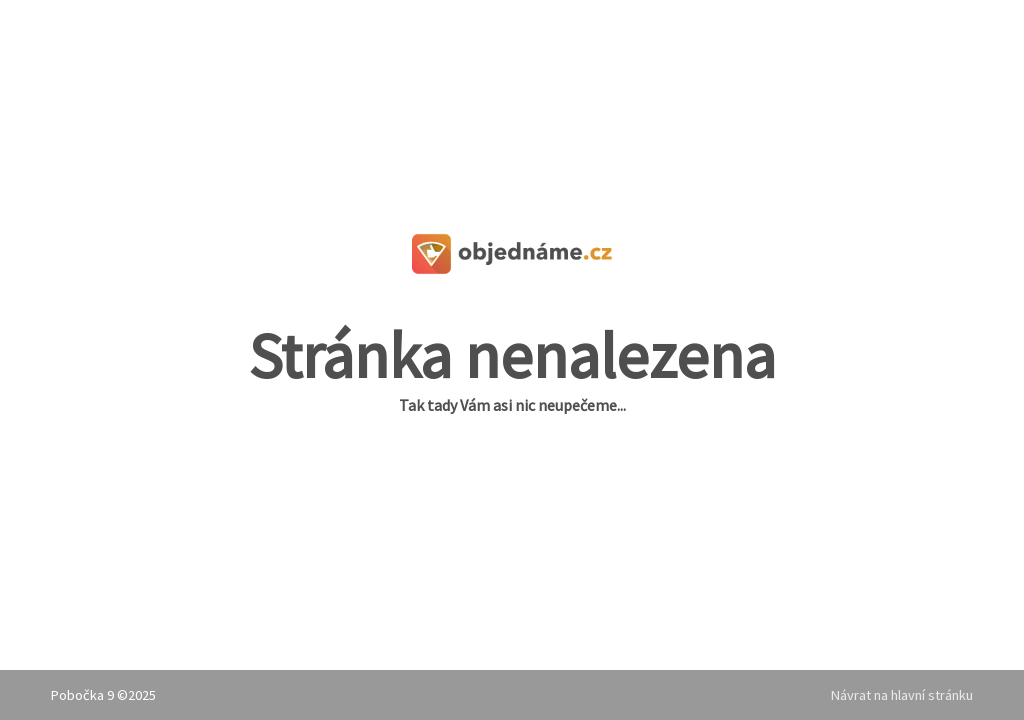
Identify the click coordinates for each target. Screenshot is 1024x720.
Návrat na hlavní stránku (902, 695)
